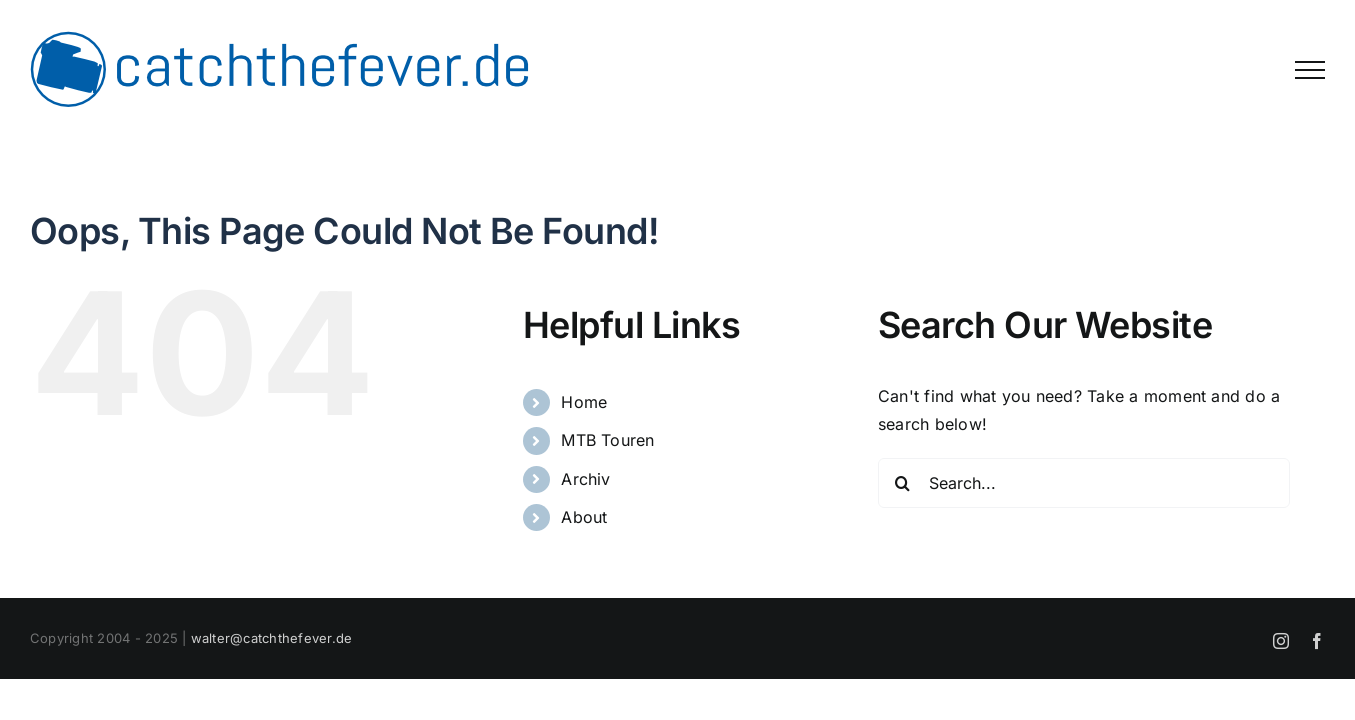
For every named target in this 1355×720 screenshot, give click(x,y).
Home (584, 402)
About (584, 517)
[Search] (903, 483)
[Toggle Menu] (1310, 70)
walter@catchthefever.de (272, 638)
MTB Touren (607, 440)
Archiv (585, 479)
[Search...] (1084, 483)
